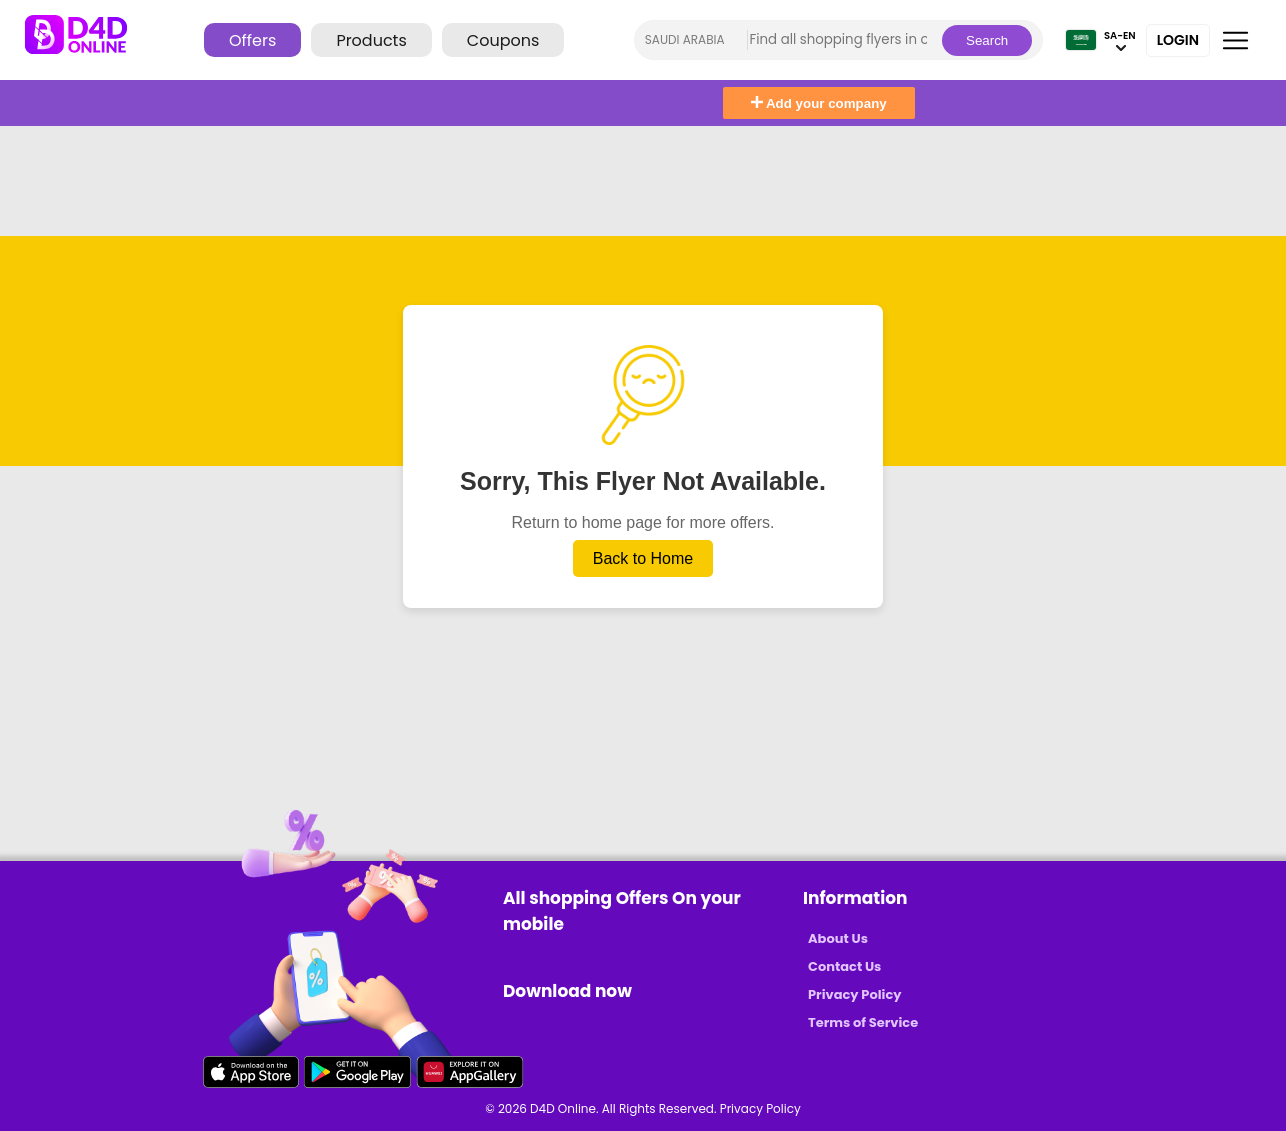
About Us (838, 938)
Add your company (819, 103)
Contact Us (844, 966)
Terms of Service (863, 1022)
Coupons (503, 40)
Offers (252, 40)
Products (371, 40)
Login (1178, 40)
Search (987, 40)
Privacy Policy (854, 994)
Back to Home (643, 558)
